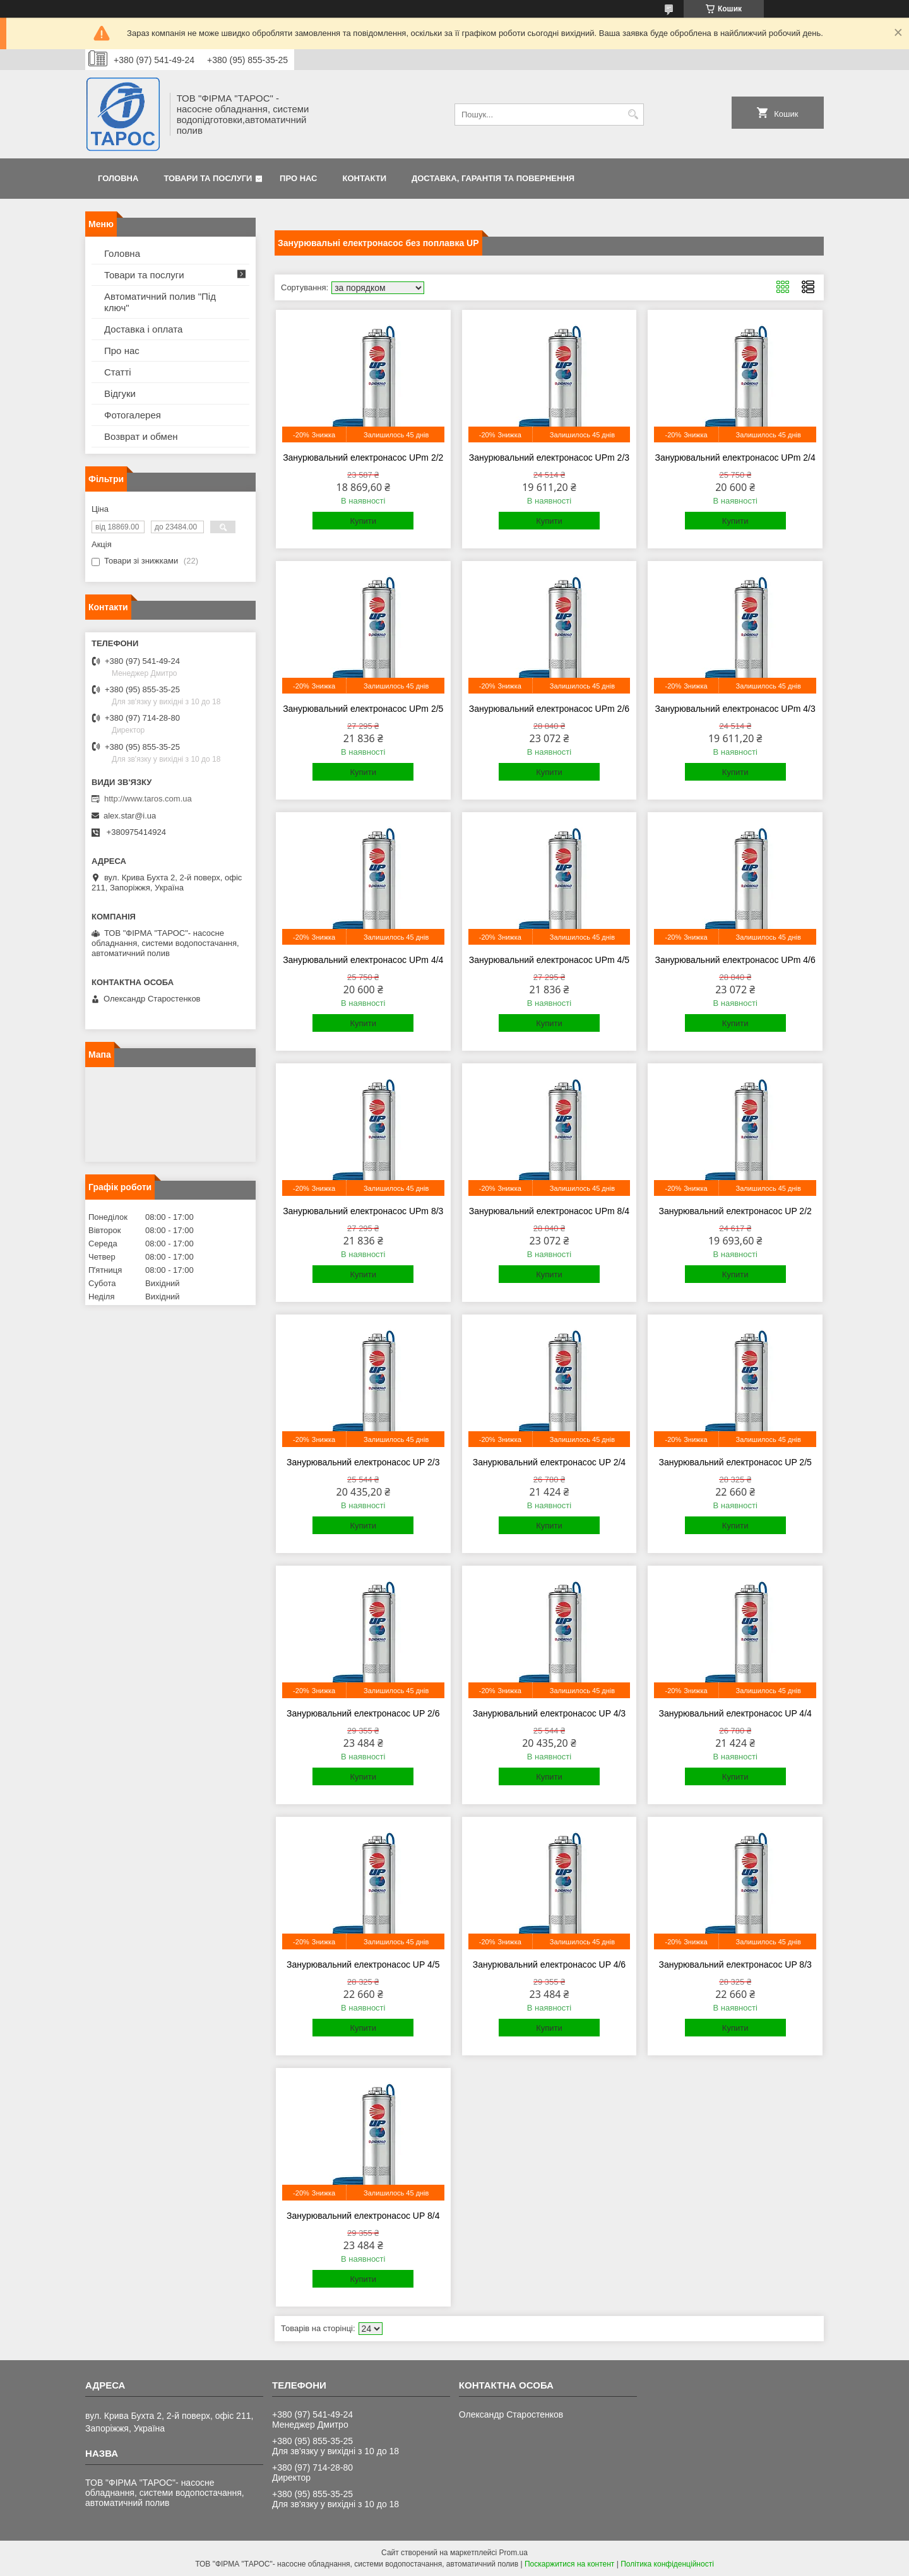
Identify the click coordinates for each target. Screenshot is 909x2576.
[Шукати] (633, 114)
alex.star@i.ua (130, 815)
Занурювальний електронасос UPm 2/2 (363, 457)
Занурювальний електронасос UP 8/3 (734, 1964)
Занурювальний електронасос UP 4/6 (549, 1964)
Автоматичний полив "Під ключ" (160, 302)
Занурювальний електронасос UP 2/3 (363, 1462)
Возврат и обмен (141, 436)
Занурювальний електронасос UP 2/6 (363, 1713)
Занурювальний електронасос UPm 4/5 (549, 960)
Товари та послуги (207, 178)
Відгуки (120, 393)
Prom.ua (513, 2552)
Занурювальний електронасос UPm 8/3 (363, 1211)
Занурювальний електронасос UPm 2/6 (549, 709)
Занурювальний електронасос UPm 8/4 (549, 1211)
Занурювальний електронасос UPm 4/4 (363, 960)
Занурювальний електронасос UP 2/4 (549, 1462)
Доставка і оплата (143, 329)
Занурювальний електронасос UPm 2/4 (735, 457)
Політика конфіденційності (667, 2564)
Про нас (298, 178)
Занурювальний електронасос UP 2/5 (734, 1462)
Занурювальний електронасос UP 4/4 (734, 1713)
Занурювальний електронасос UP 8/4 (363, 2216)
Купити (363, 521)
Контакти (365, 178)
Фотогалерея (132, 415)
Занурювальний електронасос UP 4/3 (549, 1713)
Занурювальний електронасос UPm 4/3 (735, 709)
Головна (118, 178)
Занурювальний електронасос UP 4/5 (363, 1964)
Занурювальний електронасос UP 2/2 (734, 1211)
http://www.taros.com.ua (148, 798)
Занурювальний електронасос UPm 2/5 (363, 709)
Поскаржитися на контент (569, 2564)
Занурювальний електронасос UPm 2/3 (549, 457)
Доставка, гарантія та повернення (493, 178)
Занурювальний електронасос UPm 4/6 (735, 960)
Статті (117, 372)
